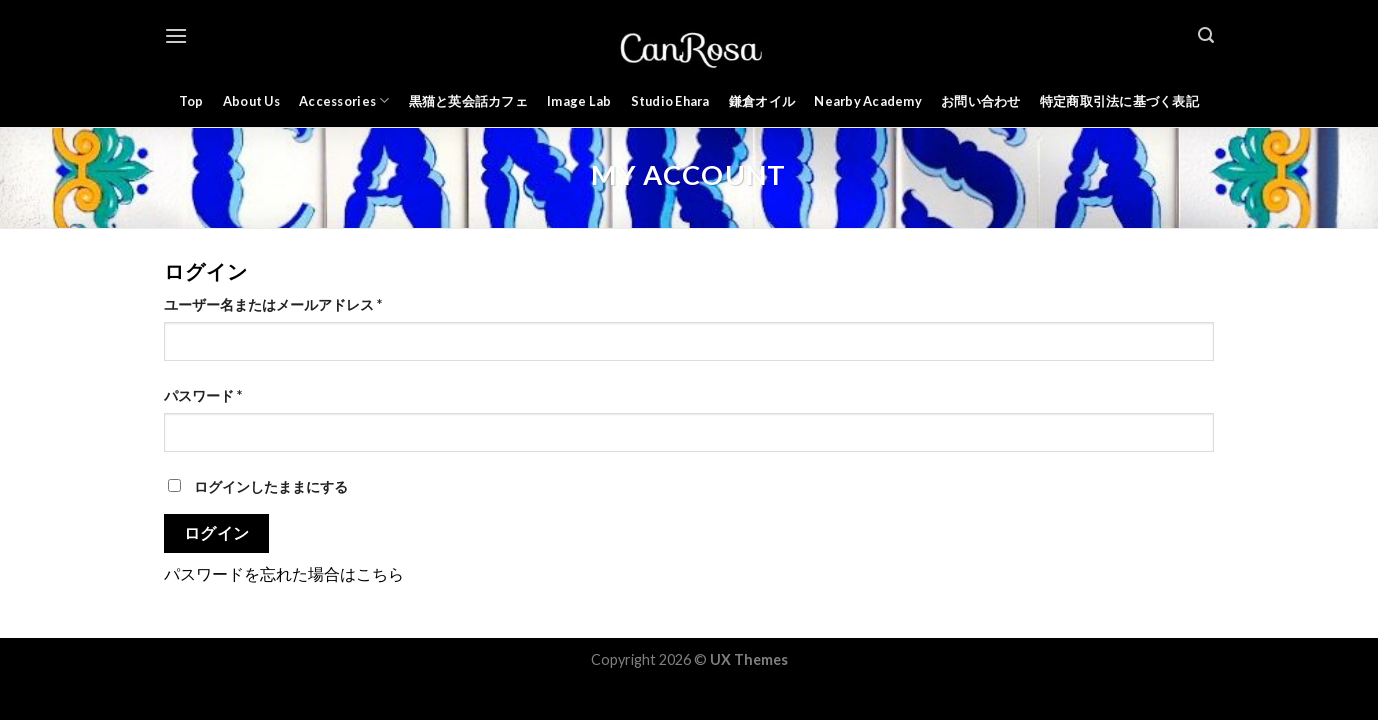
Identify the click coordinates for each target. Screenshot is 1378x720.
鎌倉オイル (762, 101)
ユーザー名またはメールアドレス (273, 304)
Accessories (344, 100)
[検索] (1206, 35)
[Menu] (176, 35)
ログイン (217, 533)
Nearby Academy (868, 101)
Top (191, 101)
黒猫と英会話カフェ (468, 101)
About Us (251, 101)
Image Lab (579, 101)
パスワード (203, 395)
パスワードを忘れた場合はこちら (284, 573)
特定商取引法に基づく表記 (1119, 101)
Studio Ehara (670, 101)
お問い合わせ (981, 101)
